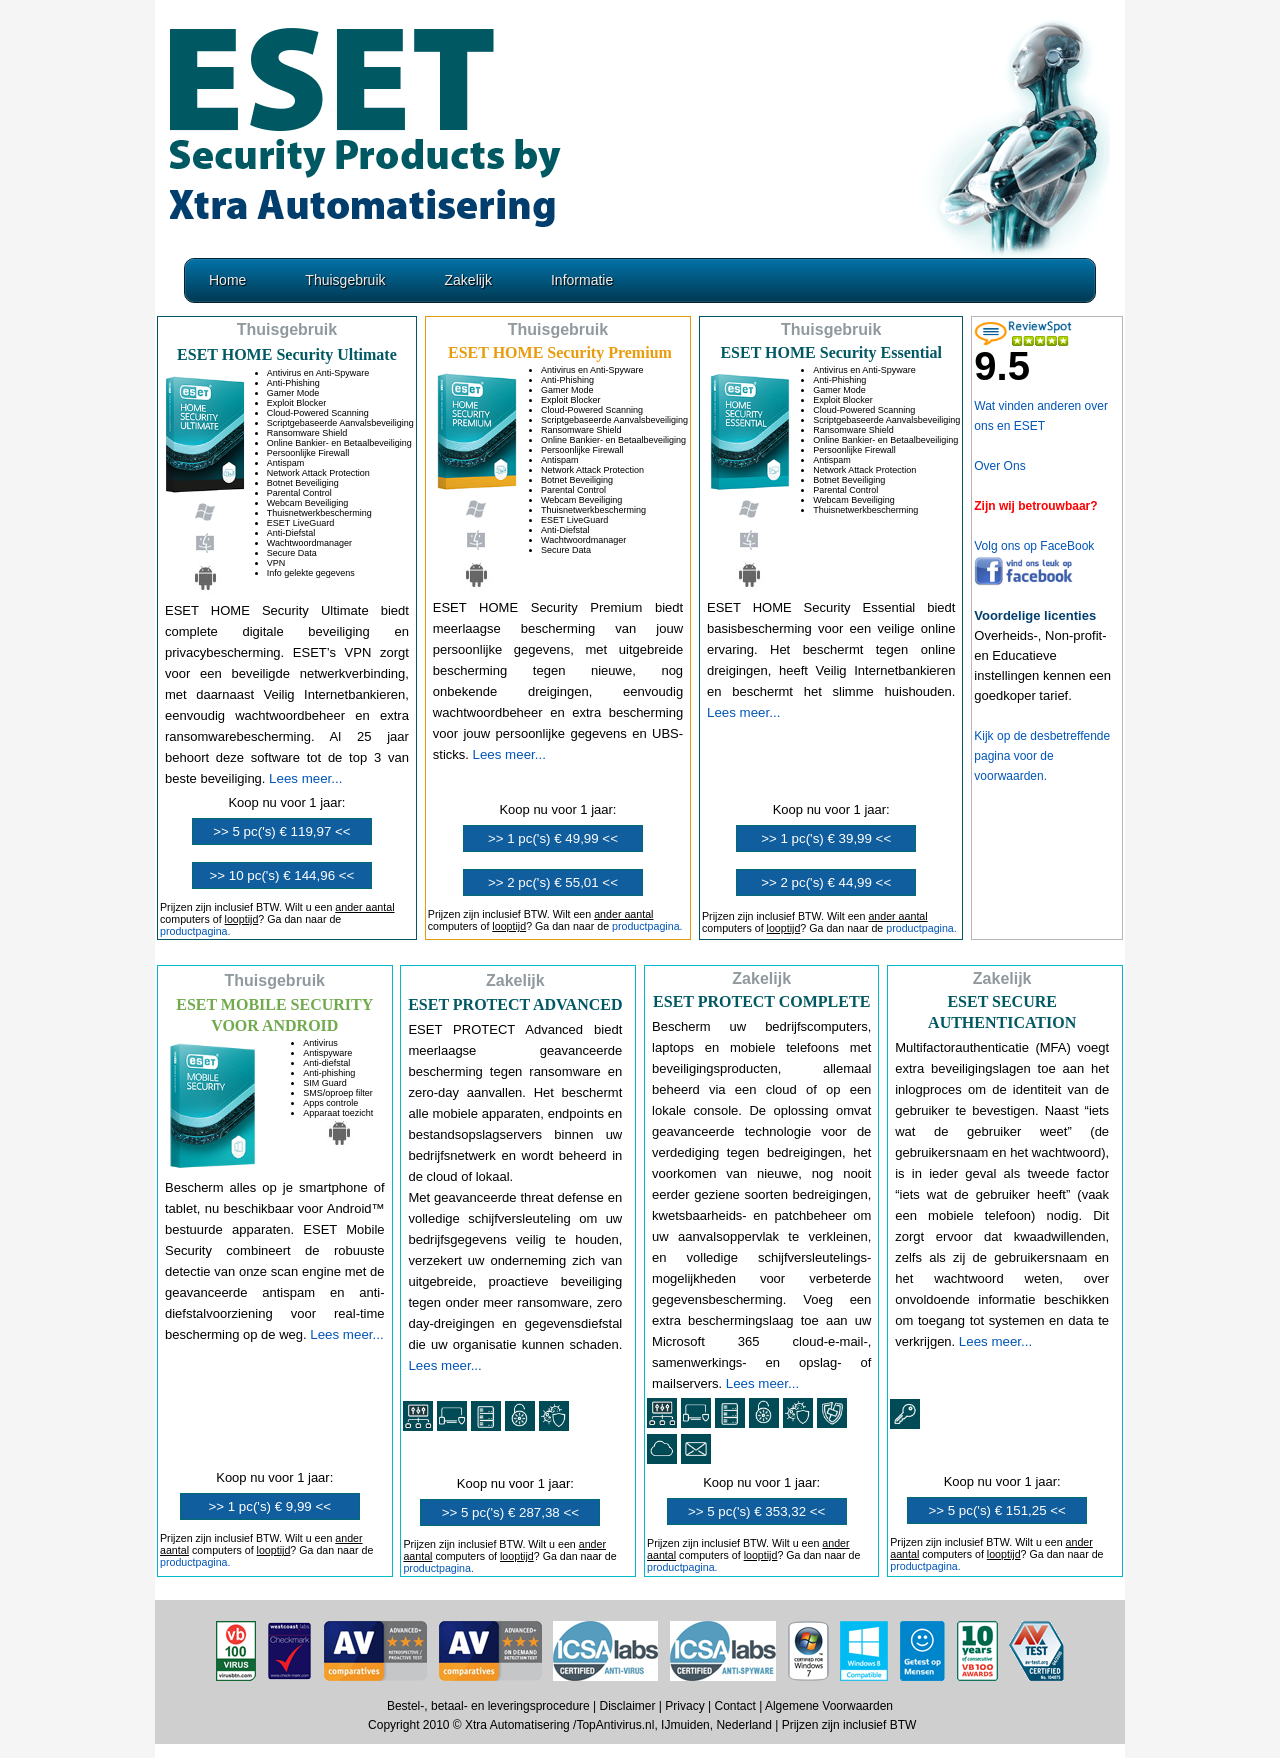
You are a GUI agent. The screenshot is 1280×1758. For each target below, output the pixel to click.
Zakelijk (468, 280)
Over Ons (999, 466)
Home (227, 280)
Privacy (684, 1706)
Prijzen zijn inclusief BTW (849, 1725)
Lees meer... (305, 778)
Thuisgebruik (345, 280)
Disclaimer (628, 1706)
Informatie (582, 280)
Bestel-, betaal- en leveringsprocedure (488, 1706)
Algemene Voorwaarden (829, 1706)
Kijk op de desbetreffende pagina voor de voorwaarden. (1042, 756)
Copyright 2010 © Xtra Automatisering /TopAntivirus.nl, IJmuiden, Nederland (570, 1725)
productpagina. (195, 931)
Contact (734, 1706)
